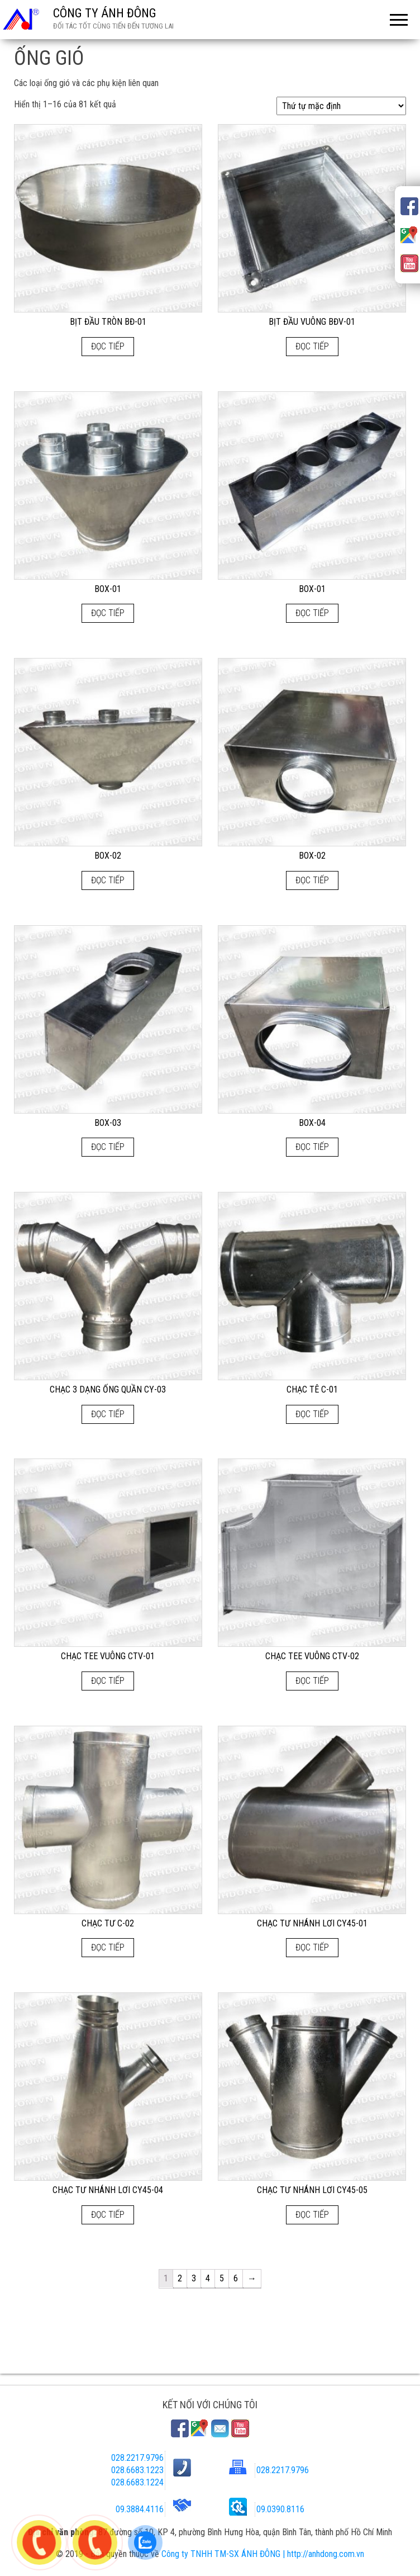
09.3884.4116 (140, 2509)
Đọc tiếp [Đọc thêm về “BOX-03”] (108, 1147)
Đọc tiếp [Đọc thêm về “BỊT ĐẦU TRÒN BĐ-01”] (108, 346)
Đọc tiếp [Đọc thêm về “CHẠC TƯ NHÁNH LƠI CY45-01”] (312, 1947)
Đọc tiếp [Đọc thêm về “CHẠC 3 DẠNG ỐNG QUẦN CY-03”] (108, 1414)
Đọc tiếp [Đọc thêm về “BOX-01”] (108, 613)
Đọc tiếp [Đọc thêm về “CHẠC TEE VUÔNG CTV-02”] (312, 1680)
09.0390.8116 (280, 2509)
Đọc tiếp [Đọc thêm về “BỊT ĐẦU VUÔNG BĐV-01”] (312, 346)
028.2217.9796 (137, 2457)
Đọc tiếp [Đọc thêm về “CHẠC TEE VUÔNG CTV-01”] (108, 1680)
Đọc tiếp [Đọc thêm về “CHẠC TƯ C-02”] (108, 1947)
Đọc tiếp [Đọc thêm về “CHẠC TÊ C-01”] (312, 1414)
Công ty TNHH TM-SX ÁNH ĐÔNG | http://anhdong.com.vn (262, 2554)
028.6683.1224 (137, 2482)
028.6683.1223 (137, 2470)
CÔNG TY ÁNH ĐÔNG (104, 13)
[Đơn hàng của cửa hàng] (341, 106)
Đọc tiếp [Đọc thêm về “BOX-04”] (312, 1147)
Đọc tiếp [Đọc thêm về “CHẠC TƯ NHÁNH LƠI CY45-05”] (312, 2214)
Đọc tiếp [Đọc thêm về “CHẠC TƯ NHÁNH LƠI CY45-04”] (108, 2214)
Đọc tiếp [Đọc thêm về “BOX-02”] (108, 880)
